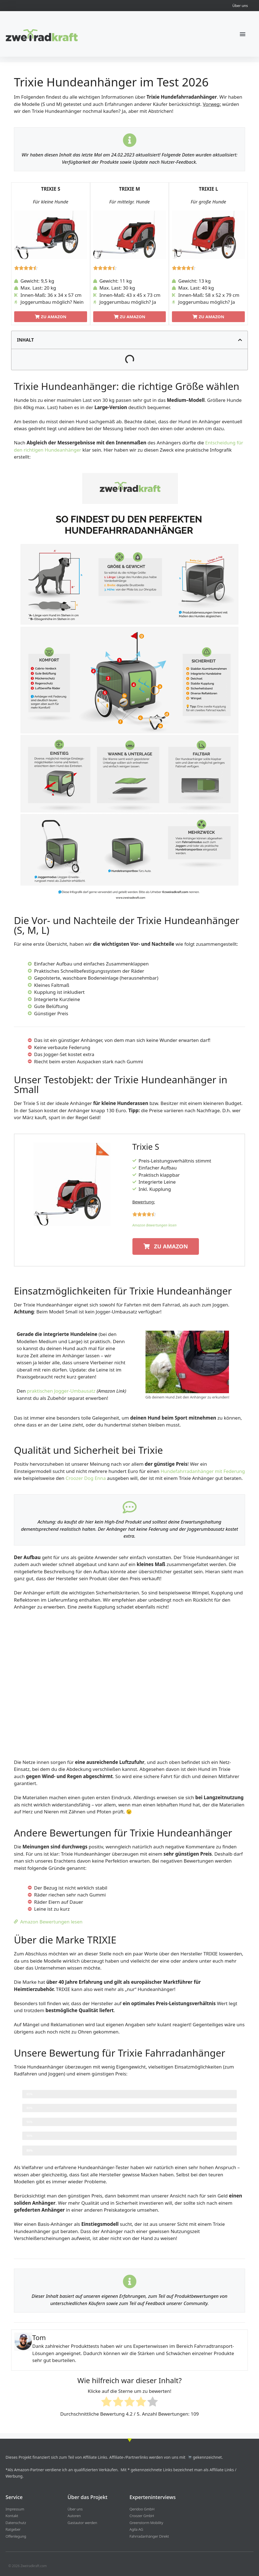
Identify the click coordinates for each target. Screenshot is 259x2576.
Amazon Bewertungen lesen (154, 1225)
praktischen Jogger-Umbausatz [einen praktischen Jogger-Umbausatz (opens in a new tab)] (61, 1391)
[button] (242, 34)
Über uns (240, 5)
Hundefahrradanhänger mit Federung (203, 1471)
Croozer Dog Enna (86, 1478)
